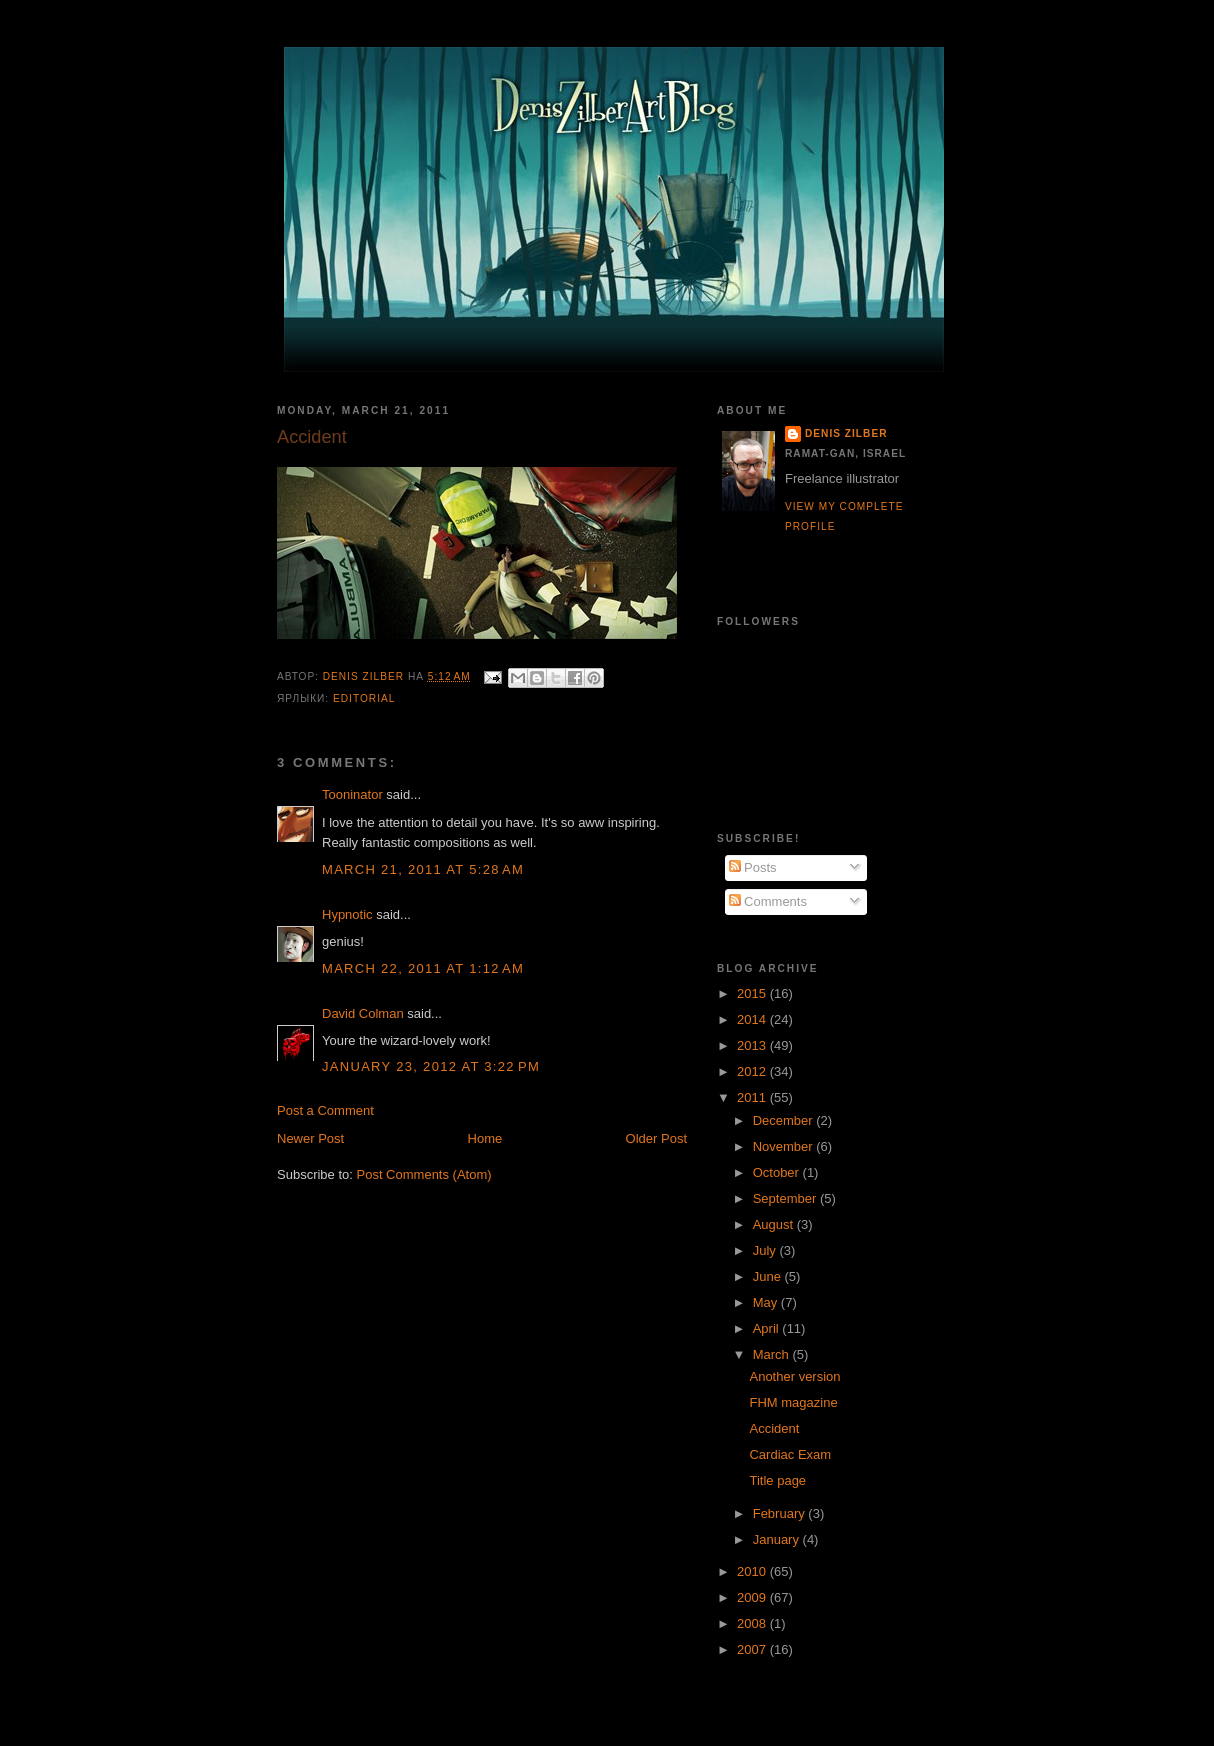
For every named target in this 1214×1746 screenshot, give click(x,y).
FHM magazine (793, 1402)
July (766, 1250)
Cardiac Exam (790, 1454)
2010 (753, 1571)
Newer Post (310, 1138)
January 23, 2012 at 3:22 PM (431, 1066)
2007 (753, 1649)
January (778, 1539)
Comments (768, 901)
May (767, 1302)
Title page (777, 1480)
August (775, 1224)
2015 (753, 993)
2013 (753, 1045)
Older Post (656, 1138)
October (778, 1172)
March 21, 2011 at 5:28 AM (423, 869)
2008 (753, 1623)
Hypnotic (347, 914)
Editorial (364, 698)
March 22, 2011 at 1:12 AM (423, 968)
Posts (753, 867)
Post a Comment (325, 1110)
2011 (753, 1097)
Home (485, 1138)
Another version (794, 1376)
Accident (774, 1428)
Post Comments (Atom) (424, 1174)
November (785, 1146)
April (768, 1328)
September (786, 1198)
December (785, 1120)
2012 (753, 1071)
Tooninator (352, 794)
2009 (753, 1597)
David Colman (363, 1013)
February (781, 1513)
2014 (753, 1019)
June (769, 1276)
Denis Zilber (846, 433)
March (773, 1354)
